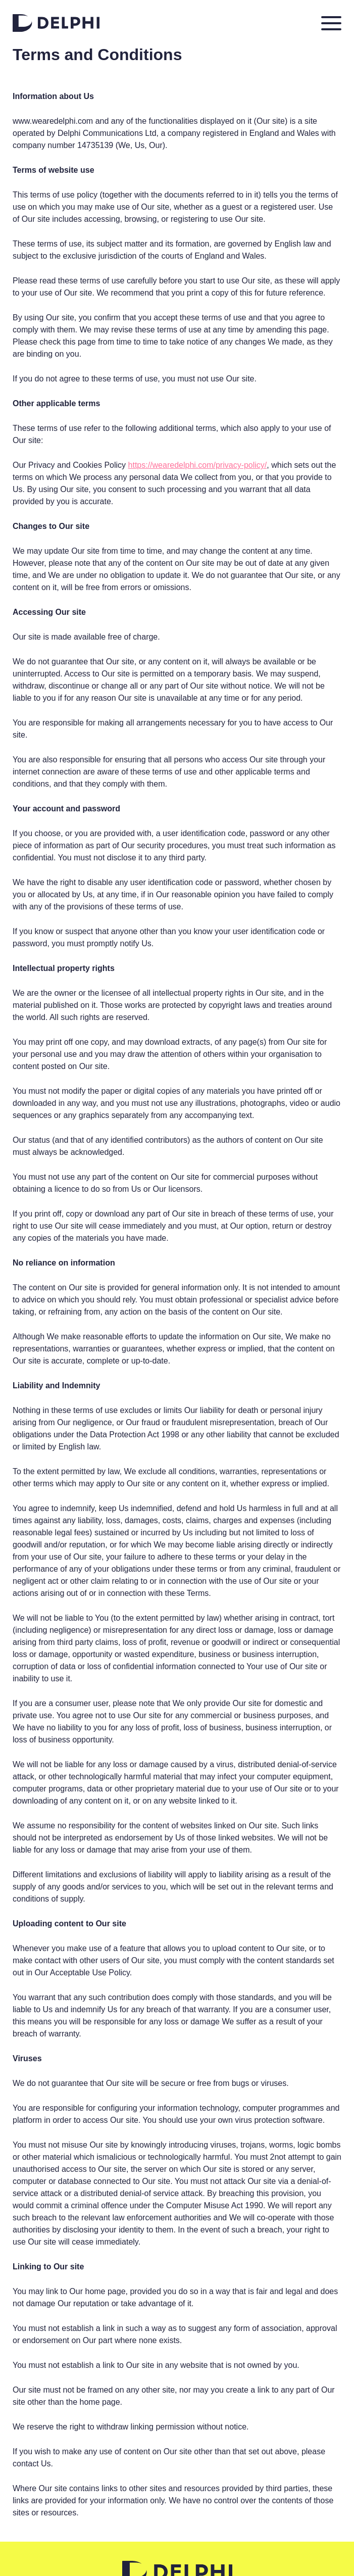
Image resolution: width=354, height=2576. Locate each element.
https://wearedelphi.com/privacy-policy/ (197, 465)
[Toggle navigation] (331, 23)
